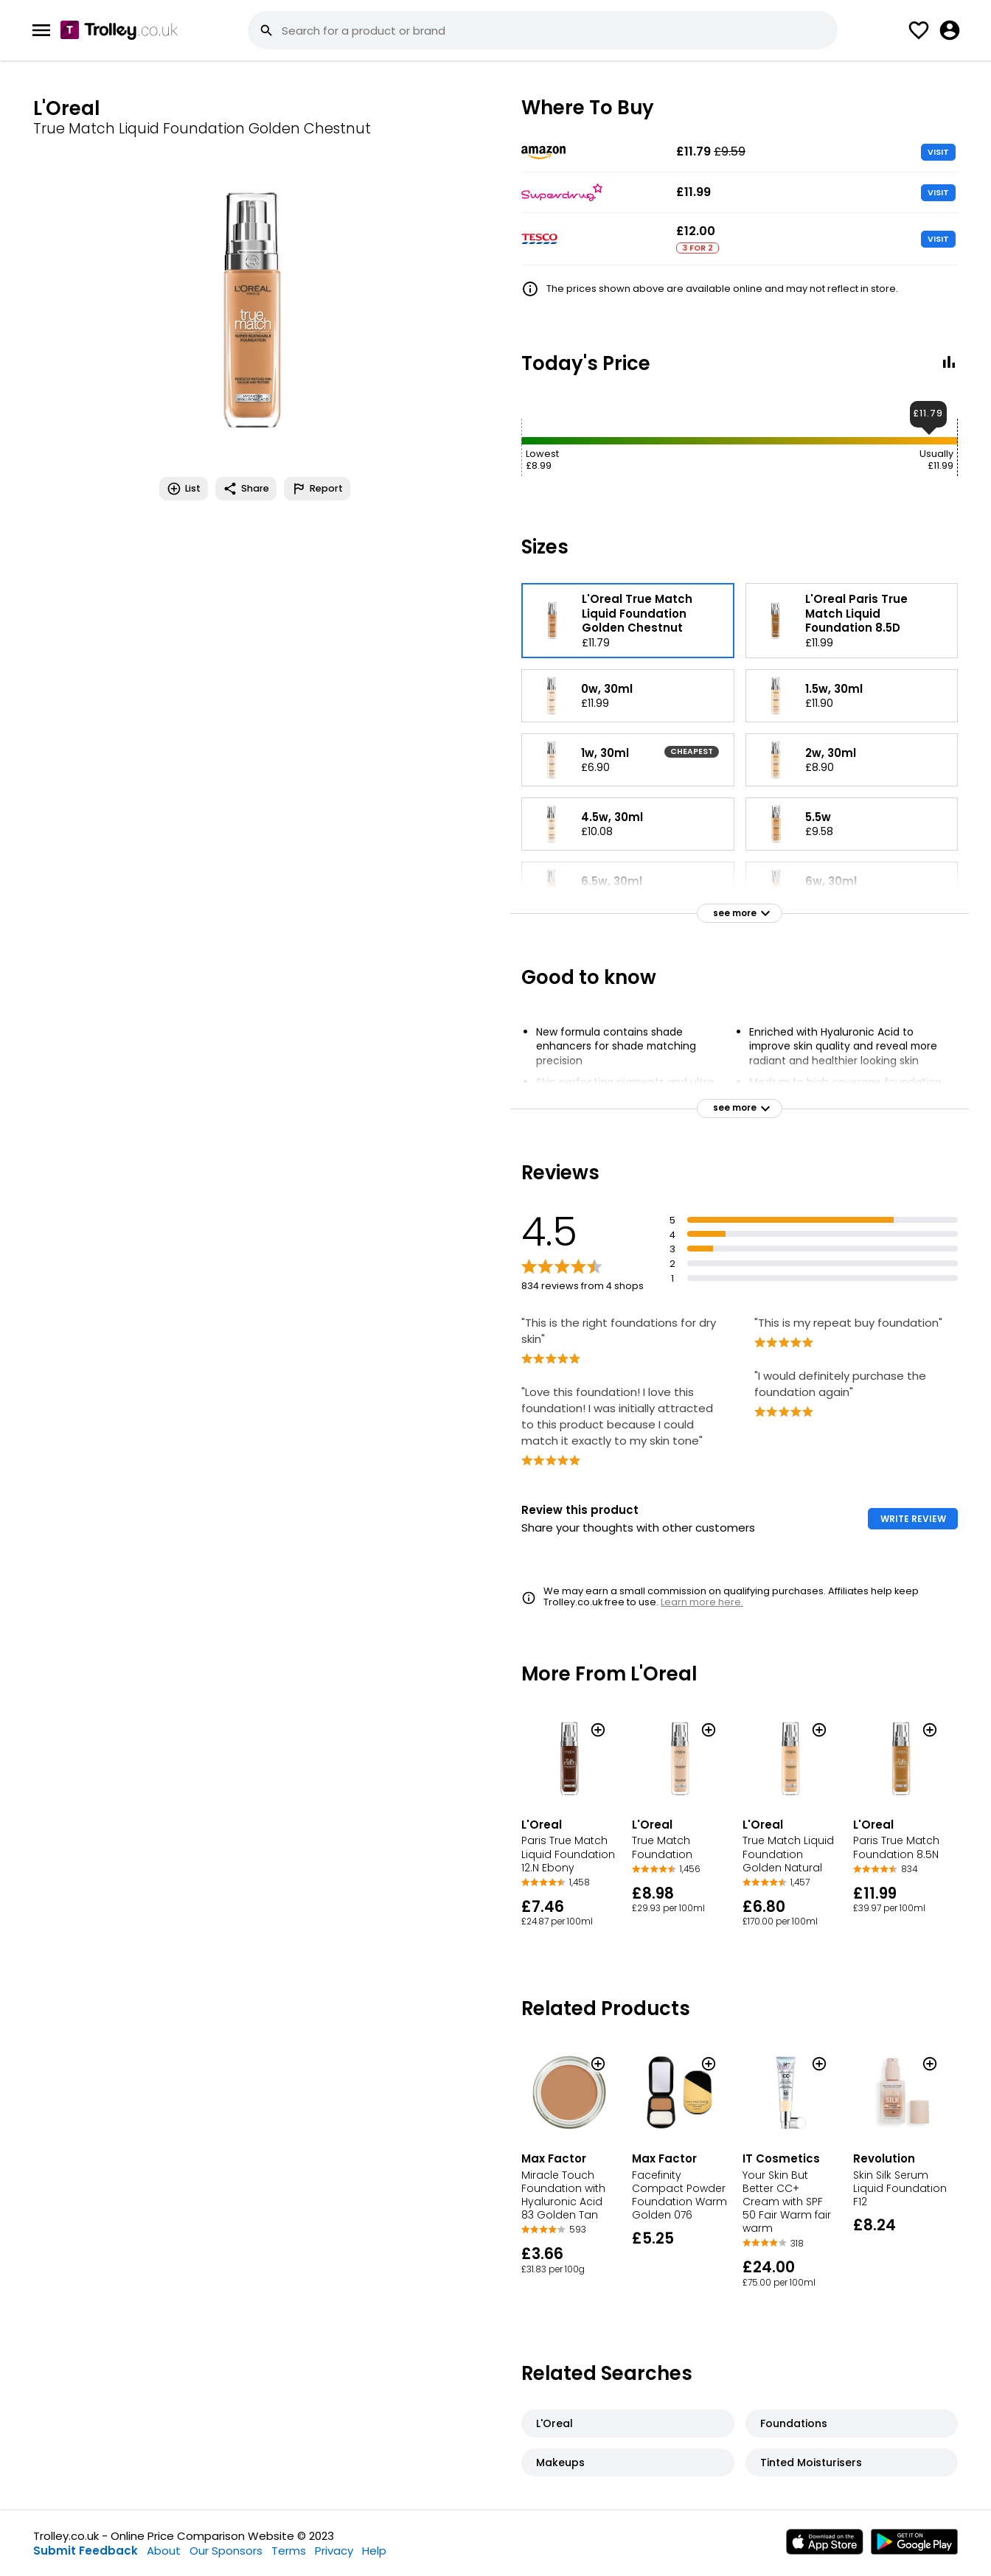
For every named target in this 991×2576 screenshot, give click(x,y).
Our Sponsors (225, 2550)
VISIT (938, 152)
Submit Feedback (85, 2550)
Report (317, 488)
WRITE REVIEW (913, 1518)
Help (374, 2550)
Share (246, 488)
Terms (288, 2550)
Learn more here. (702, 1602)
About (164, 2550)
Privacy (334, 2550)
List (184, 488)
